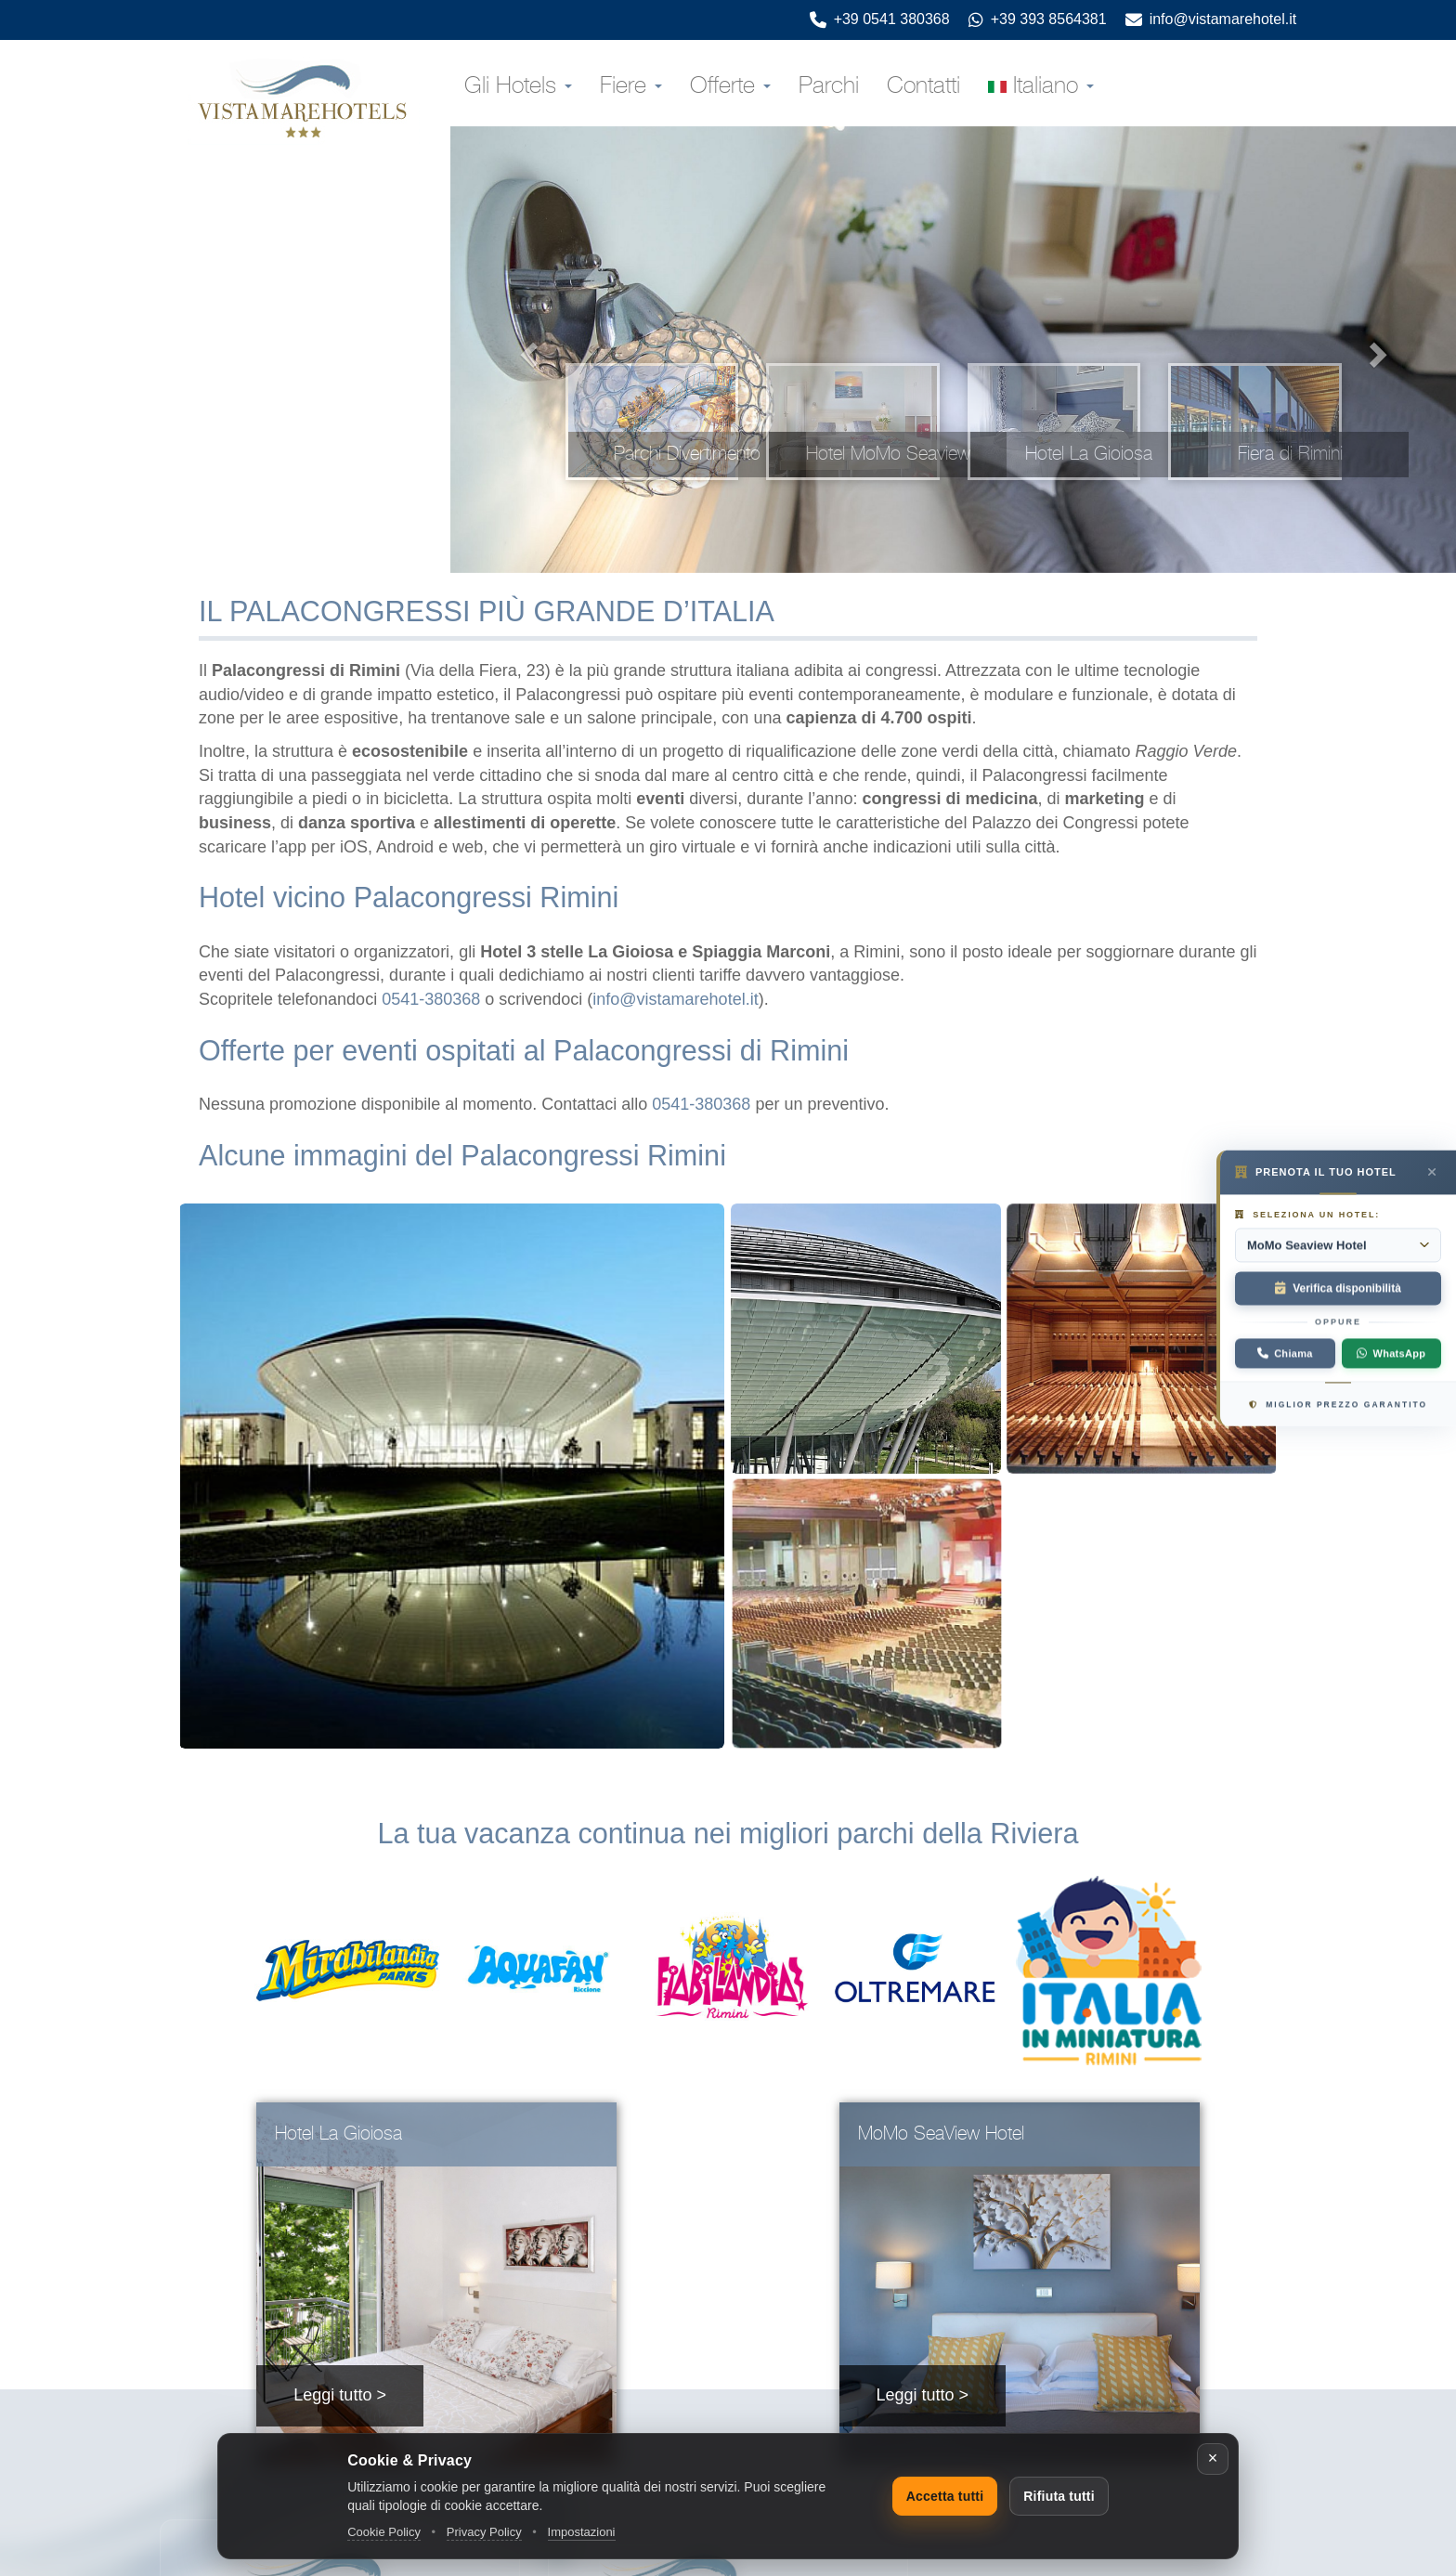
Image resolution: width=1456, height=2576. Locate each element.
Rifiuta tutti (1058, 2496)
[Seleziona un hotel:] (1338, 1245)
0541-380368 (431, 999)
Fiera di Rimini (1290, 454)
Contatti (923, 85)
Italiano (1041, 85)
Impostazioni (582, 2532)
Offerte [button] (730, 85)
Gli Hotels (518, 85)
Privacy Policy (484, 2532)
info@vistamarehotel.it (675, 999)
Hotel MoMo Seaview (888, 454)
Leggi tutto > (339, 2395)
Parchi (829, 85)
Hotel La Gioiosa (1088, 454)
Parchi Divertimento (687, 454)
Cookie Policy (384, 2532)
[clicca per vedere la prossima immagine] (1381, 349)
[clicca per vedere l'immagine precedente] (525, 349)
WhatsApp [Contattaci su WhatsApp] (1391, 1354)
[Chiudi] (1212, 2459)
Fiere (631, 85)
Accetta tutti (945, 2496)
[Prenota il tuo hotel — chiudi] (1432, 1172)
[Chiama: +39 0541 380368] (1285, 1354)
